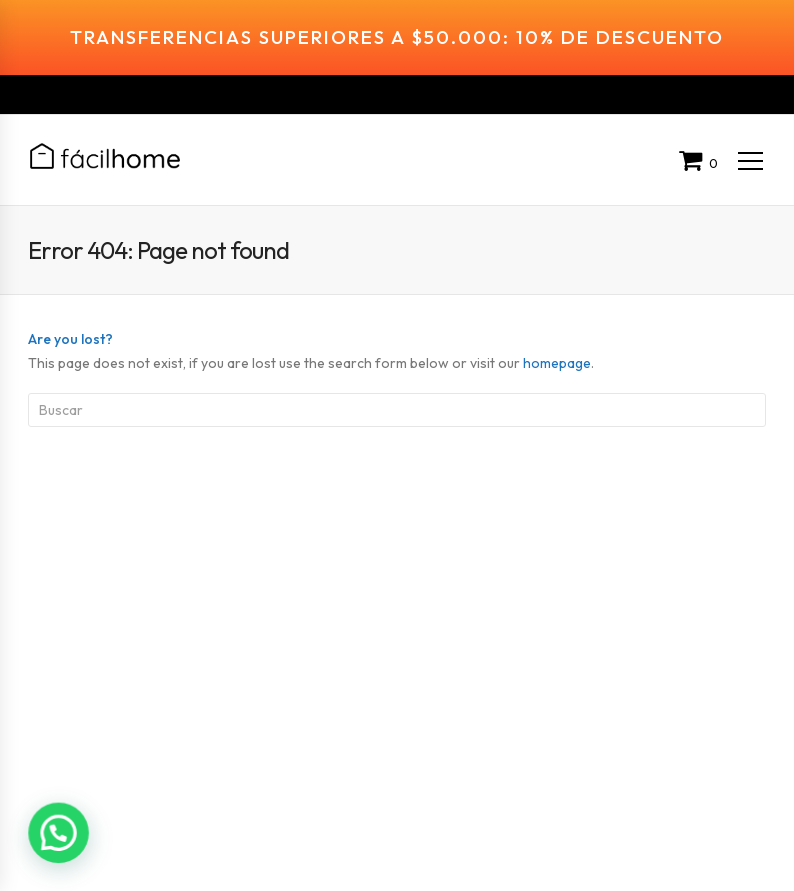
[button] (58, 833)
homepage (557, 335)
